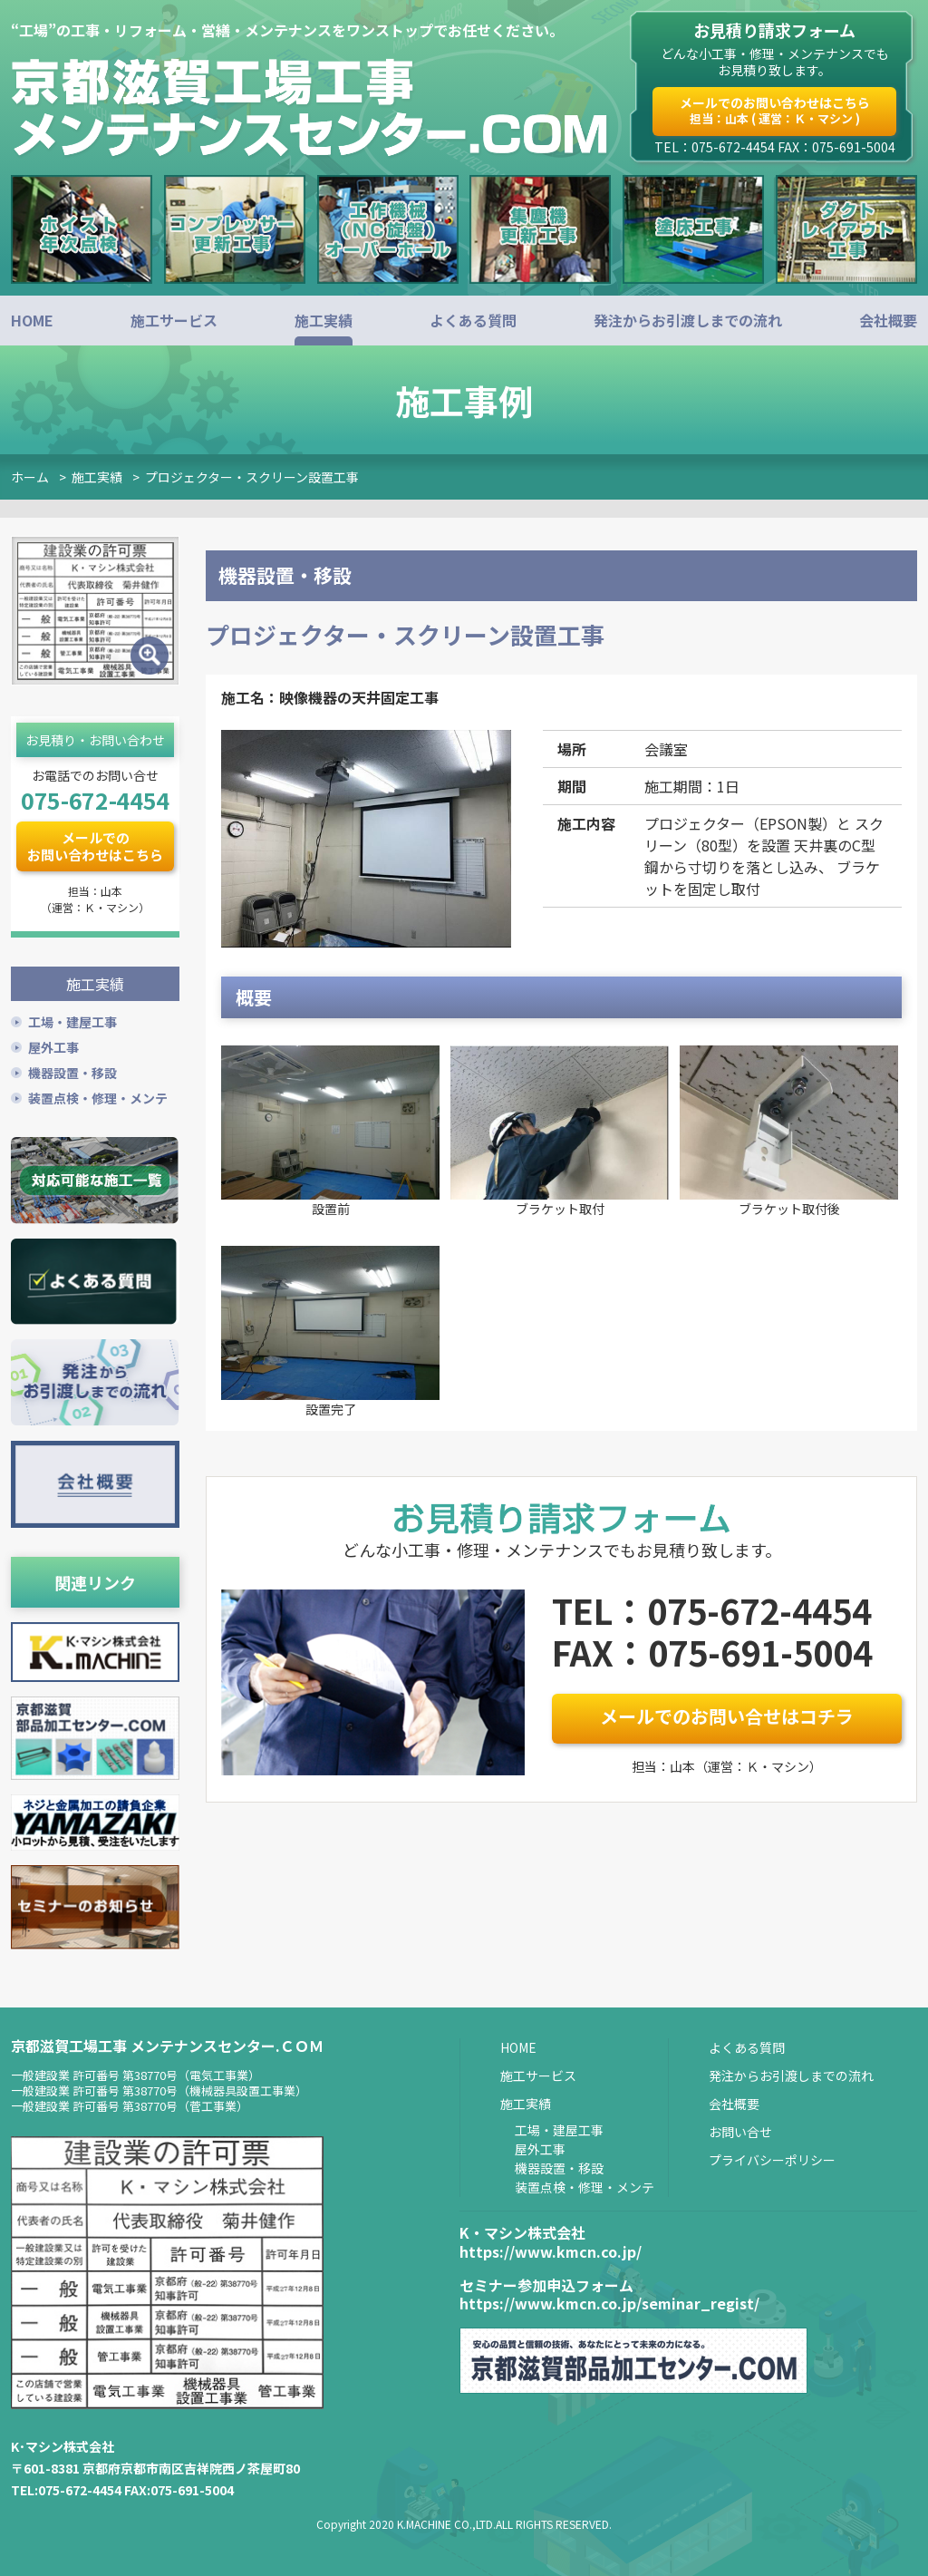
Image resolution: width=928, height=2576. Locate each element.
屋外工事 (53, 1044)
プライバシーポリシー (772, 2157)
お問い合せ (740, 2129)
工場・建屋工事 (72, 1019)
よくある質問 (473, 320)
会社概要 (888, 320)
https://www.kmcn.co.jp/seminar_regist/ (609, 2301)
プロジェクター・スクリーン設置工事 (252, 477)
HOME (32, 320)
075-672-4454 (95, 799)
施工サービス (174, 320)
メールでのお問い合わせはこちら (775, 110)
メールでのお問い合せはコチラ (727, 1716)
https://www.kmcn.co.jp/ (550, 2249)
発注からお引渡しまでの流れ (688, 320)
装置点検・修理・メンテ (98, 1095)
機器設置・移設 (72, 1070)
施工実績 (324, 320)
